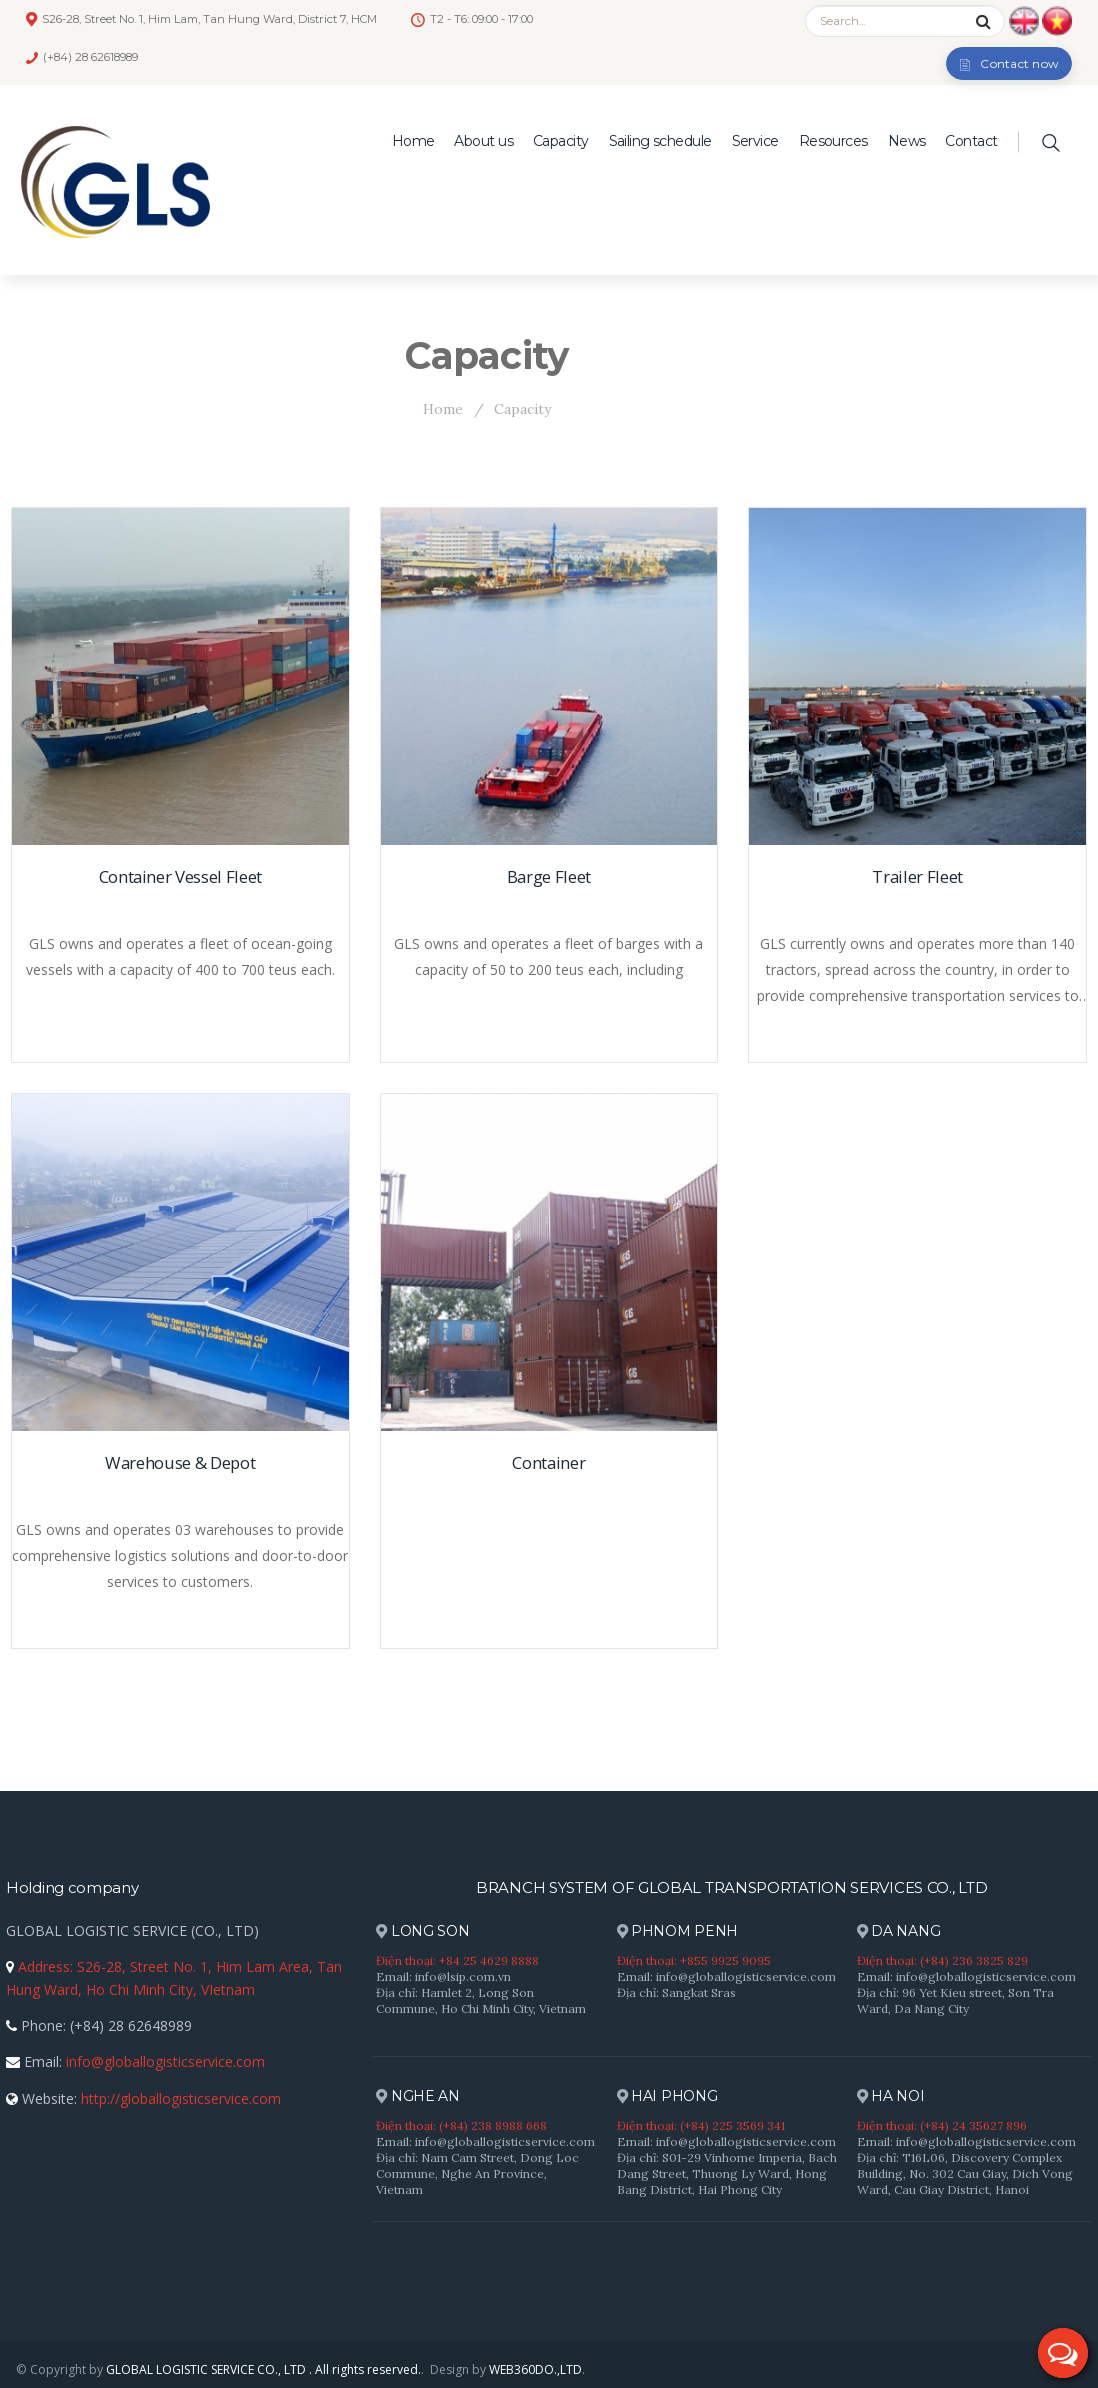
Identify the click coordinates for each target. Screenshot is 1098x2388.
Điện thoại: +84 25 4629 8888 (457, 1960)
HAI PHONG (667, 2096)
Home (413, 141)
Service (755, 141)
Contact (971, 141)
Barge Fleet (549, 876)
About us (483, 141)
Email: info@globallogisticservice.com (726, 1976)
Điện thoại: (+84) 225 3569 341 (701, 2125)
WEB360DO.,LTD (535, 2369)
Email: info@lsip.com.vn (443, 1976)
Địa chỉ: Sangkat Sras (676, 1992)
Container (548, 1462)
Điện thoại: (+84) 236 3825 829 (942, 1960)
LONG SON (422, 1931)
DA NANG (899, 1931)
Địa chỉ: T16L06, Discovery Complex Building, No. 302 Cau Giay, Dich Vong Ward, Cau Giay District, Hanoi (965, 2173)
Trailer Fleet (917, 876)
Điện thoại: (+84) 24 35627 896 (942, 2125)
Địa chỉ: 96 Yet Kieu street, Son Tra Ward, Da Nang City (955, 2000)
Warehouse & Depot (180, 1462)
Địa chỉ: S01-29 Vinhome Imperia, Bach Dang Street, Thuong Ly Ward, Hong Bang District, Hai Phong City (727, 2173)
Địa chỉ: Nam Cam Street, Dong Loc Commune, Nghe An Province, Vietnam (477, 2173)
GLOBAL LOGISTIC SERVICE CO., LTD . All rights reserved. (263, 2369)
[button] (1063, 2353)
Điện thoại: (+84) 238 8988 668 (461, 2125)
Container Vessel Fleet (181, 876)
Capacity (561, 141)
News (907, 141)
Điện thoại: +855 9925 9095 (694, 1960)
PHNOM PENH (678, 1931)
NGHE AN (418, 2096)
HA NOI (891, 2096)
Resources (833, 141)
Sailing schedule (660, 141)
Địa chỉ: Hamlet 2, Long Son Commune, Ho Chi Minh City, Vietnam (481, 2000)
